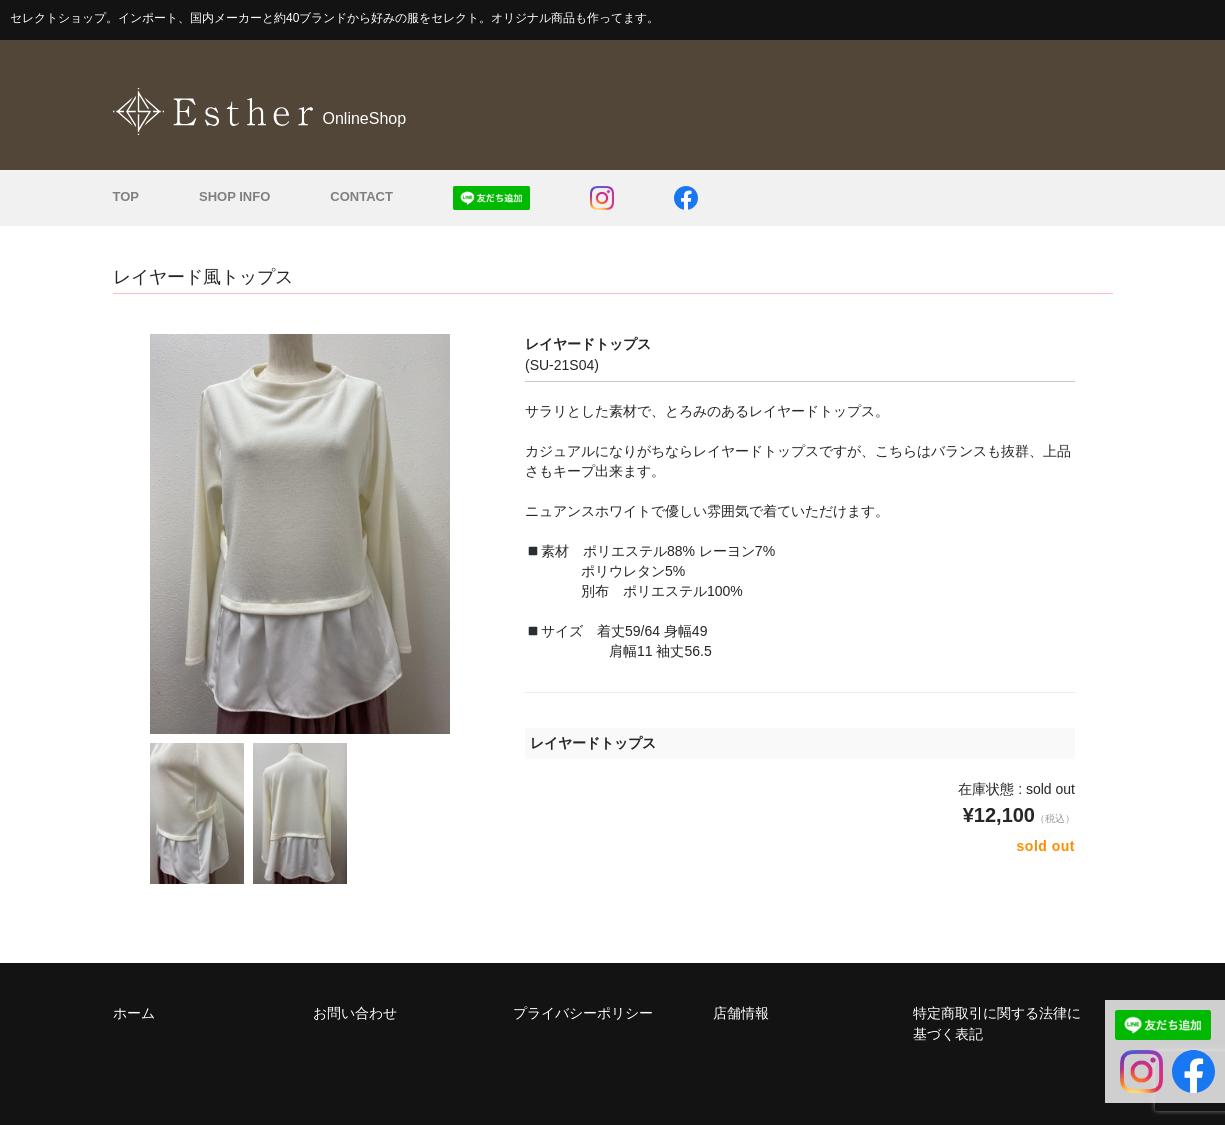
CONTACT (361, 196)
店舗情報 (741, 1013)
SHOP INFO (234, 196)
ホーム (134, 1013)
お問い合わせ (355, 1013)
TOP (126, 196)
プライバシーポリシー (583, 1013)
